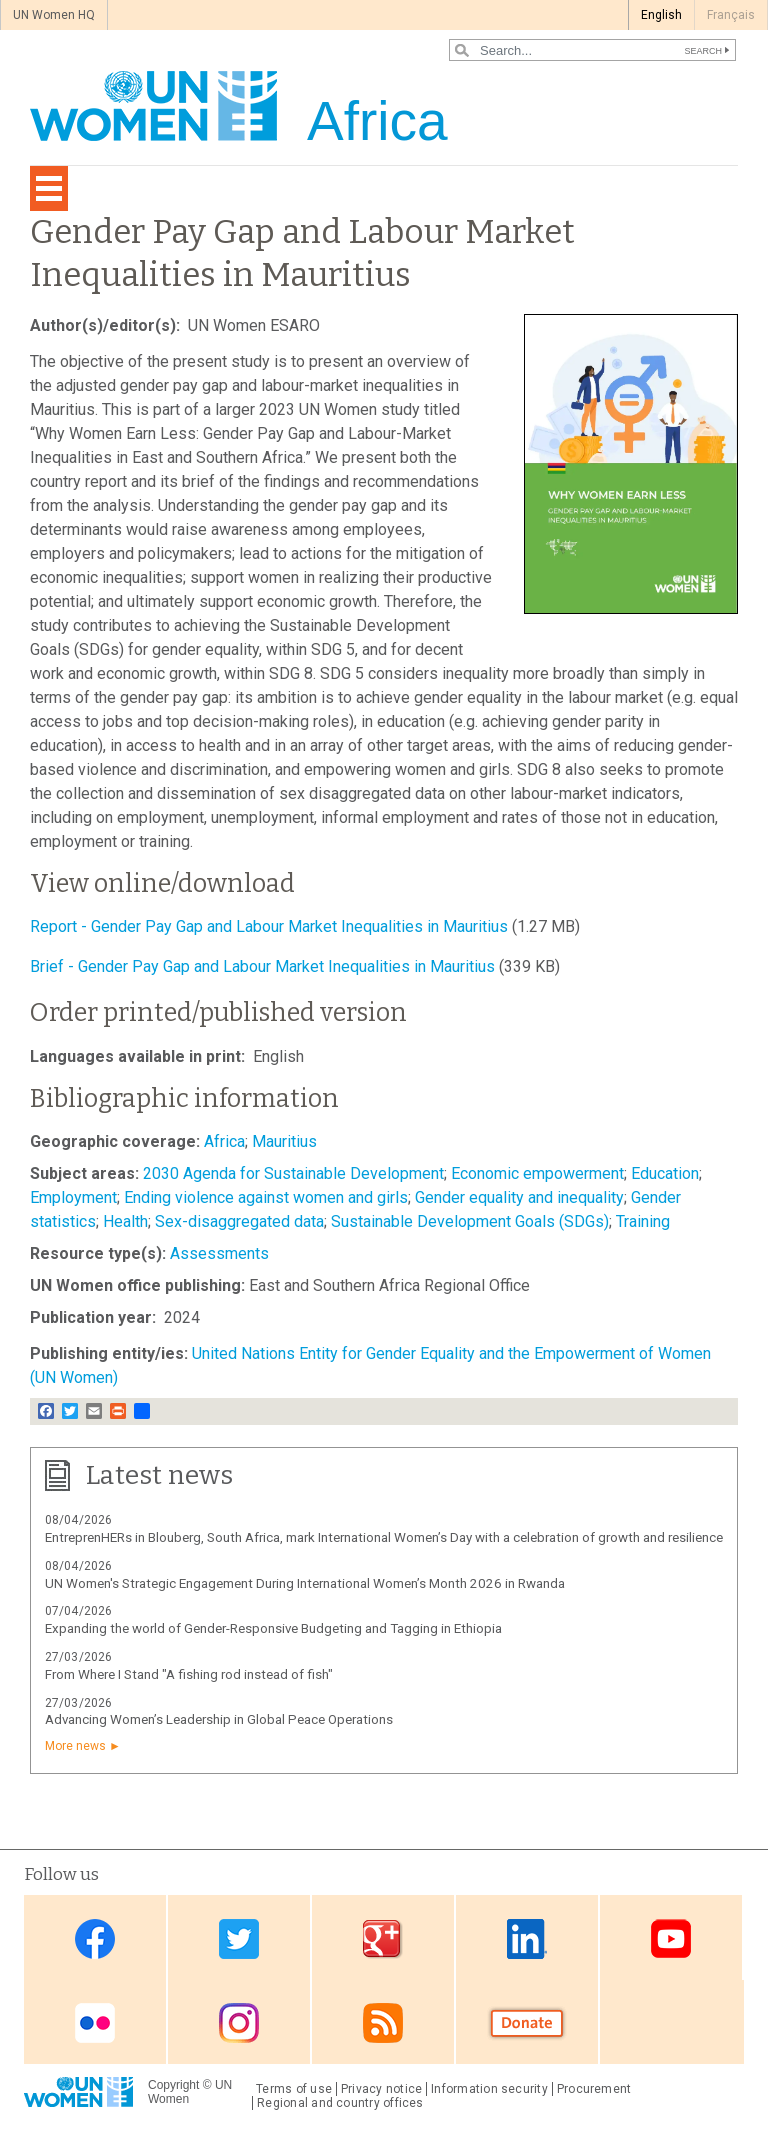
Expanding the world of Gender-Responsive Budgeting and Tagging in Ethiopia (273, 1628)
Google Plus (383, 1939)
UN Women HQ (54, 15)
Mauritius (284, 1141)
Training (643, 1221)
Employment (73, 1197)
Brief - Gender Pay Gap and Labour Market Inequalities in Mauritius (262, 966)
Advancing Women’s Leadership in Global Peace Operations (219, 1719)
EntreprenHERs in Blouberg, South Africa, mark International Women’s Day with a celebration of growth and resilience (384, 1537)
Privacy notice (381, 2089)
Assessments (219, 1253)
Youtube (671, 1939)
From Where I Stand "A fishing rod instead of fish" (189, 1674)
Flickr (95, 2023)
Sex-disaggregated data (239, 1221)
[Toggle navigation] (49, 188)
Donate (527, 2023)
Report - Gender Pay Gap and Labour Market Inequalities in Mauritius (269, 926)
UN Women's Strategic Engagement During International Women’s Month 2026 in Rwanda (305, 1583)
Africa (224, 1141)
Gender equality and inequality (519, 1197)
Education (665, 1173)
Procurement (594, 2089)
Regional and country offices (340, 2103)
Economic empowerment (537, 1173)
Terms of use (294, 2089)
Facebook (95, 1939)
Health (125, 1221)
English (661, 15)
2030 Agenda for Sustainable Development (293, 1173)
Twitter (239, 1939)
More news (75, 1746)
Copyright (173, 2085)
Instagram (239, 2023)
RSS (383, 2023)
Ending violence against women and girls (266, 1197)
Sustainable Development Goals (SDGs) (470, 1221)
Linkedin (527, 1939)
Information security (489, 2089)
